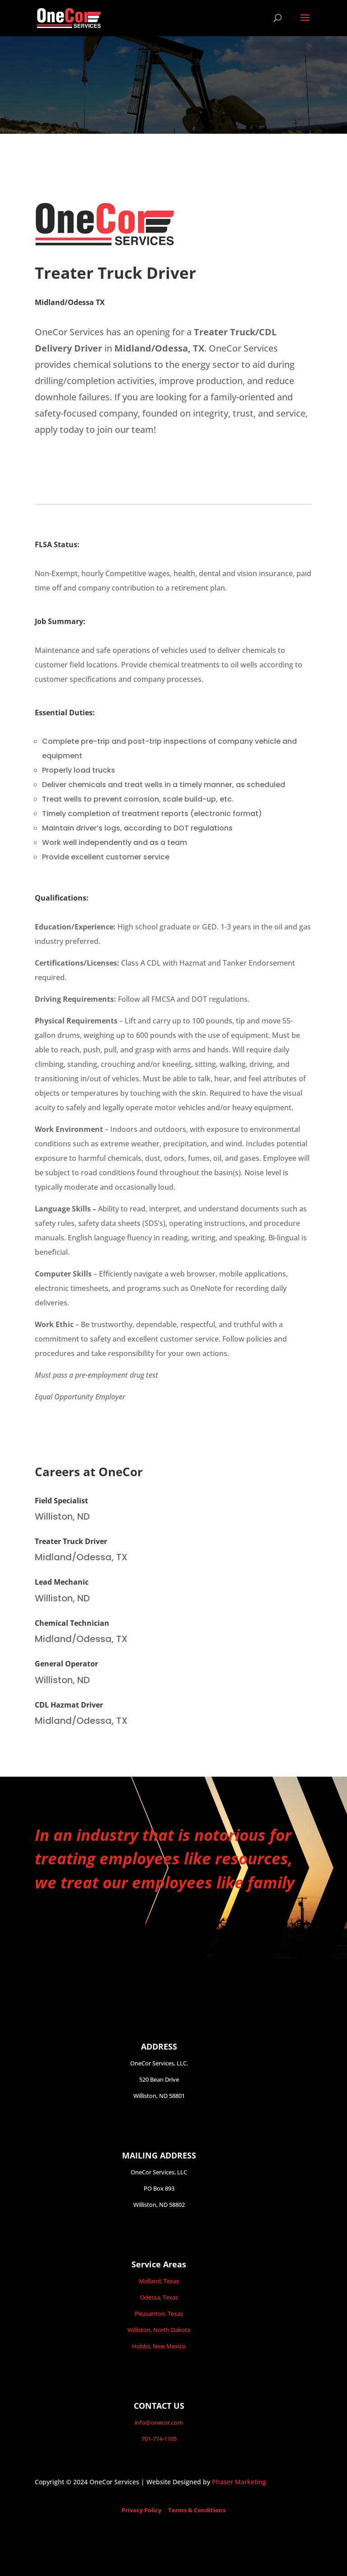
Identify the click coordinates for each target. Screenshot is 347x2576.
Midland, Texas (159, 2281)
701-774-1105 (159, 2439)
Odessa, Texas (159, 2297)
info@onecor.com (159, 2422)
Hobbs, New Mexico (159, 2346)
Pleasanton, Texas (159, 2313)
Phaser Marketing (239, 2481)
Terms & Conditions (196, 2510)
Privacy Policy (141, 2510)
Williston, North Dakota (158, 2330)
